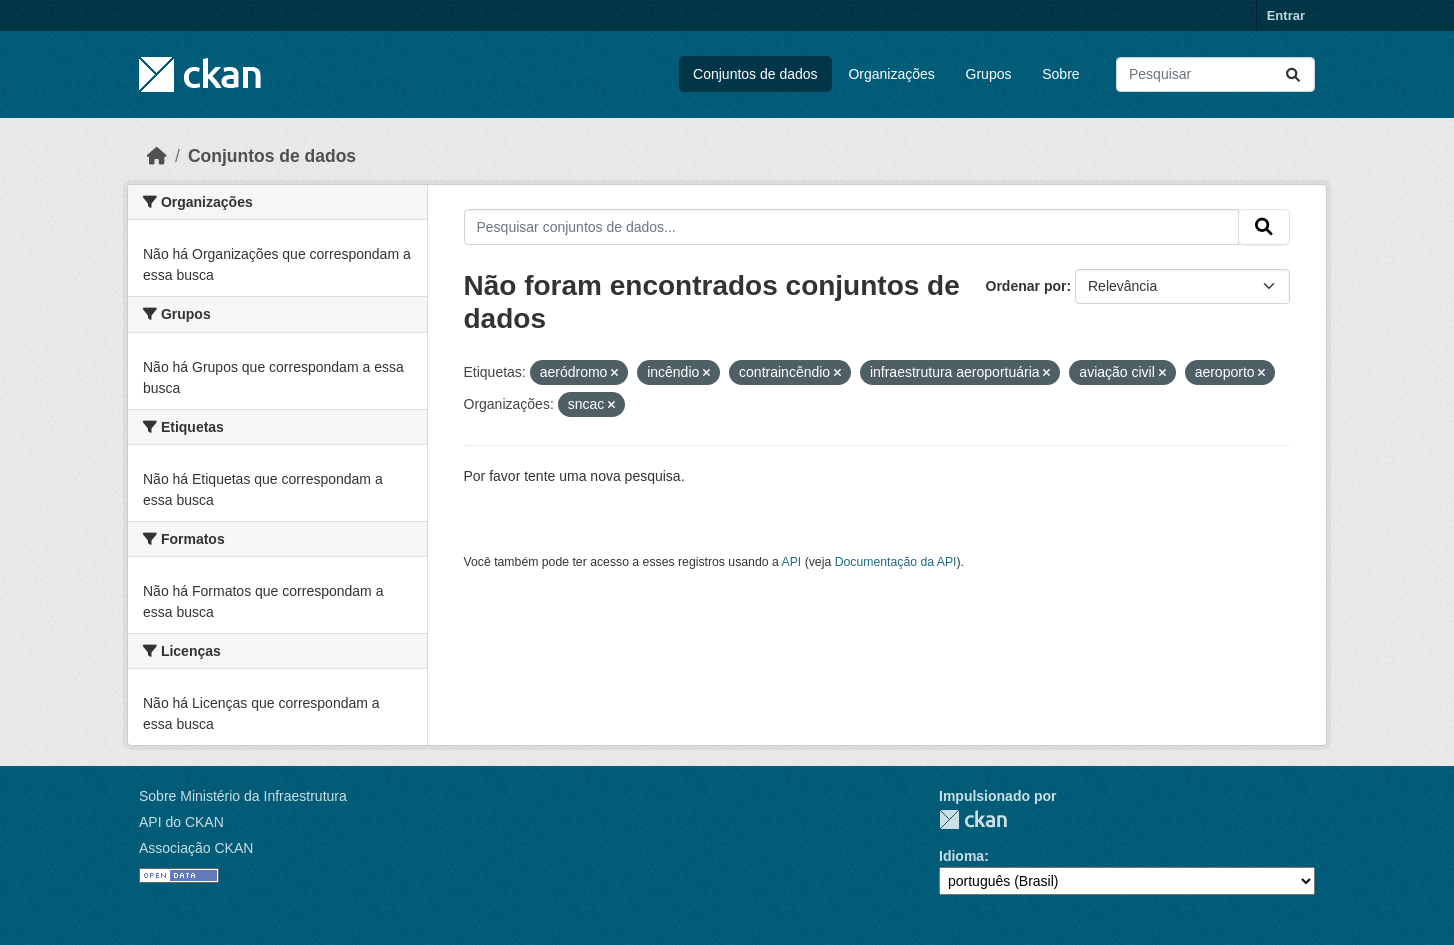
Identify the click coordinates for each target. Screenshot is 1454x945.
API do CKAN (181, 822)
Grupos (989, 74)
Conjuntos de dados (755, 74)
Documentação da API (896, 562)
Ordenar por (1026, 286)
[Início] (157, 156)
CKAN (973, 819)
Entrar (1286, 15)
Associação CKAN (196, 848)
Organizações (891, 74)
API (792, 562)
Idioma (961, 856)
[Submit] (1293, 74)
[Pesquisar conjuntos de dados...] (1215, 74)
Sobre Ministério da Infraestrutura (243, 796)
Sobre (1060, 74)
